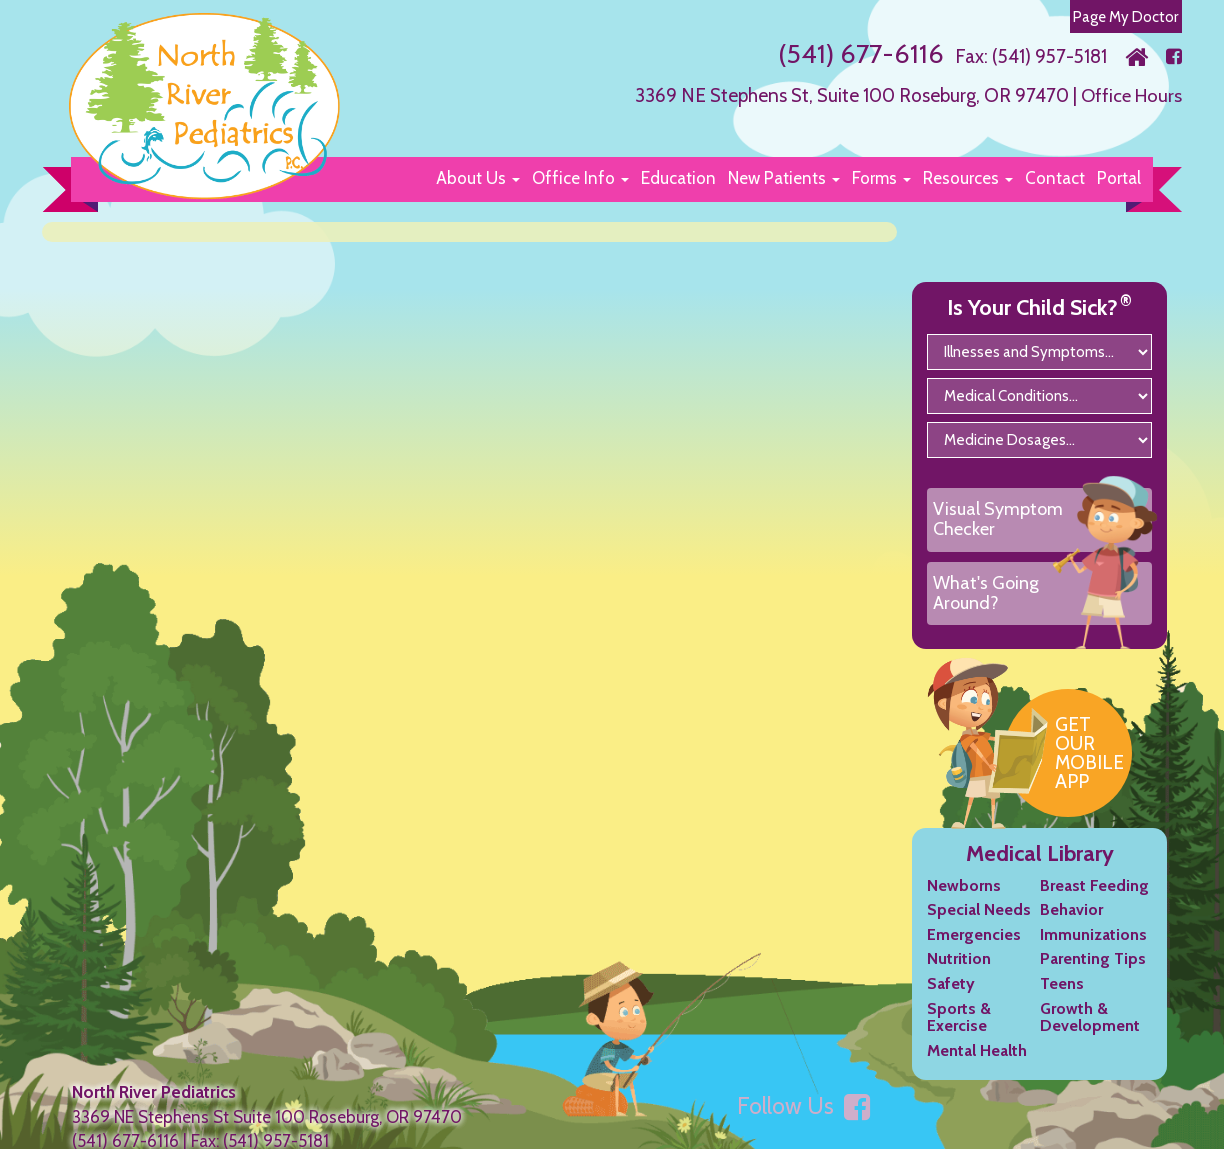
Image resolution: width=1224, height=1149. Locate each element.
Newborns (964, 901)
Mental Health (977, 1067)
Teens (1062, 1000)
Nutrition (959, 975)
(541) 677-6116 (857, 53)
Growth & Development (1090, 1033)
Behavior (1071, 926)
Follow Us (803, 1123)
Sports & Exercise (959, 1033)
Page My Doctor (1124, 16)
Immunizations (1093, 951)
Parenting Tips (1093, 975)
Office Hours (1129, 94)
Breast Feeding (1094, 901)
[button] (478, 177)
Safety (951, 1000)
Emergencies (974, 951)
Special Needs (979, 926)
